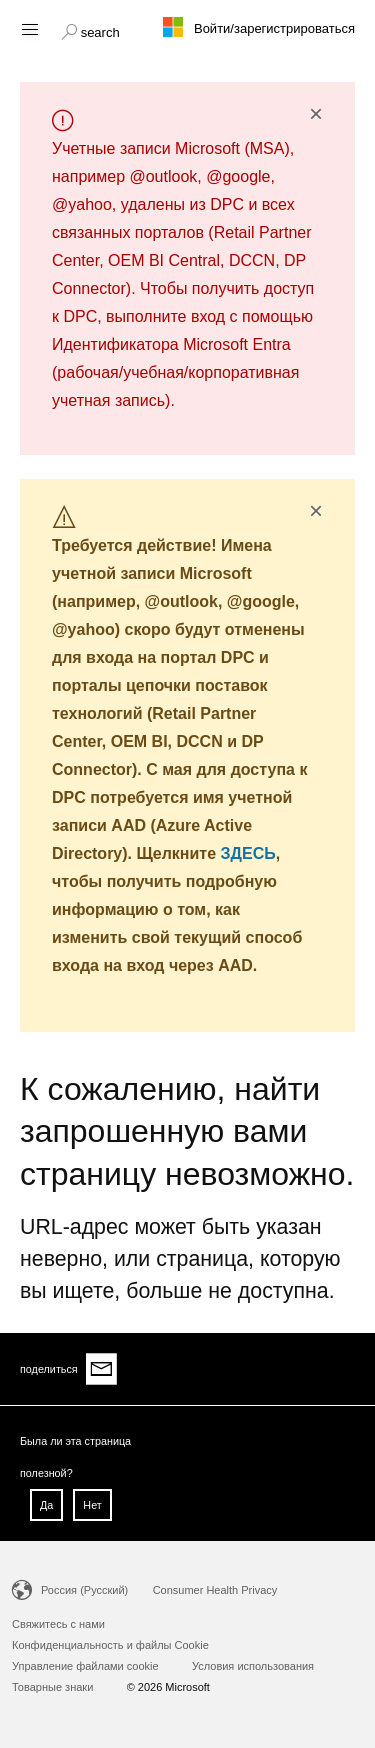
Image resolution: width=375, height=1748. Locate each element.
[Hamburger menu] (28, 28)
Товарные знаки (52, 1687)
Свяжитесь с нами (58, 1624)
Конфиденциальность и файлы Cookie (110, 1645)
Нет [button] (92, 1505)
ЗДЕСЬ (248, 853)
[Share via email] (102, 1369)
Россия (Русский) (84, 1590)
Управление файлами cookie (85, 1666)
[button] (90, 30)
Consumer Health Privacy (215, 1590)
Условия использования (253, 1666)
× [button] (316, 114)
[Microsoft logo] (188, 27)
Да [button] (46, 1505)
